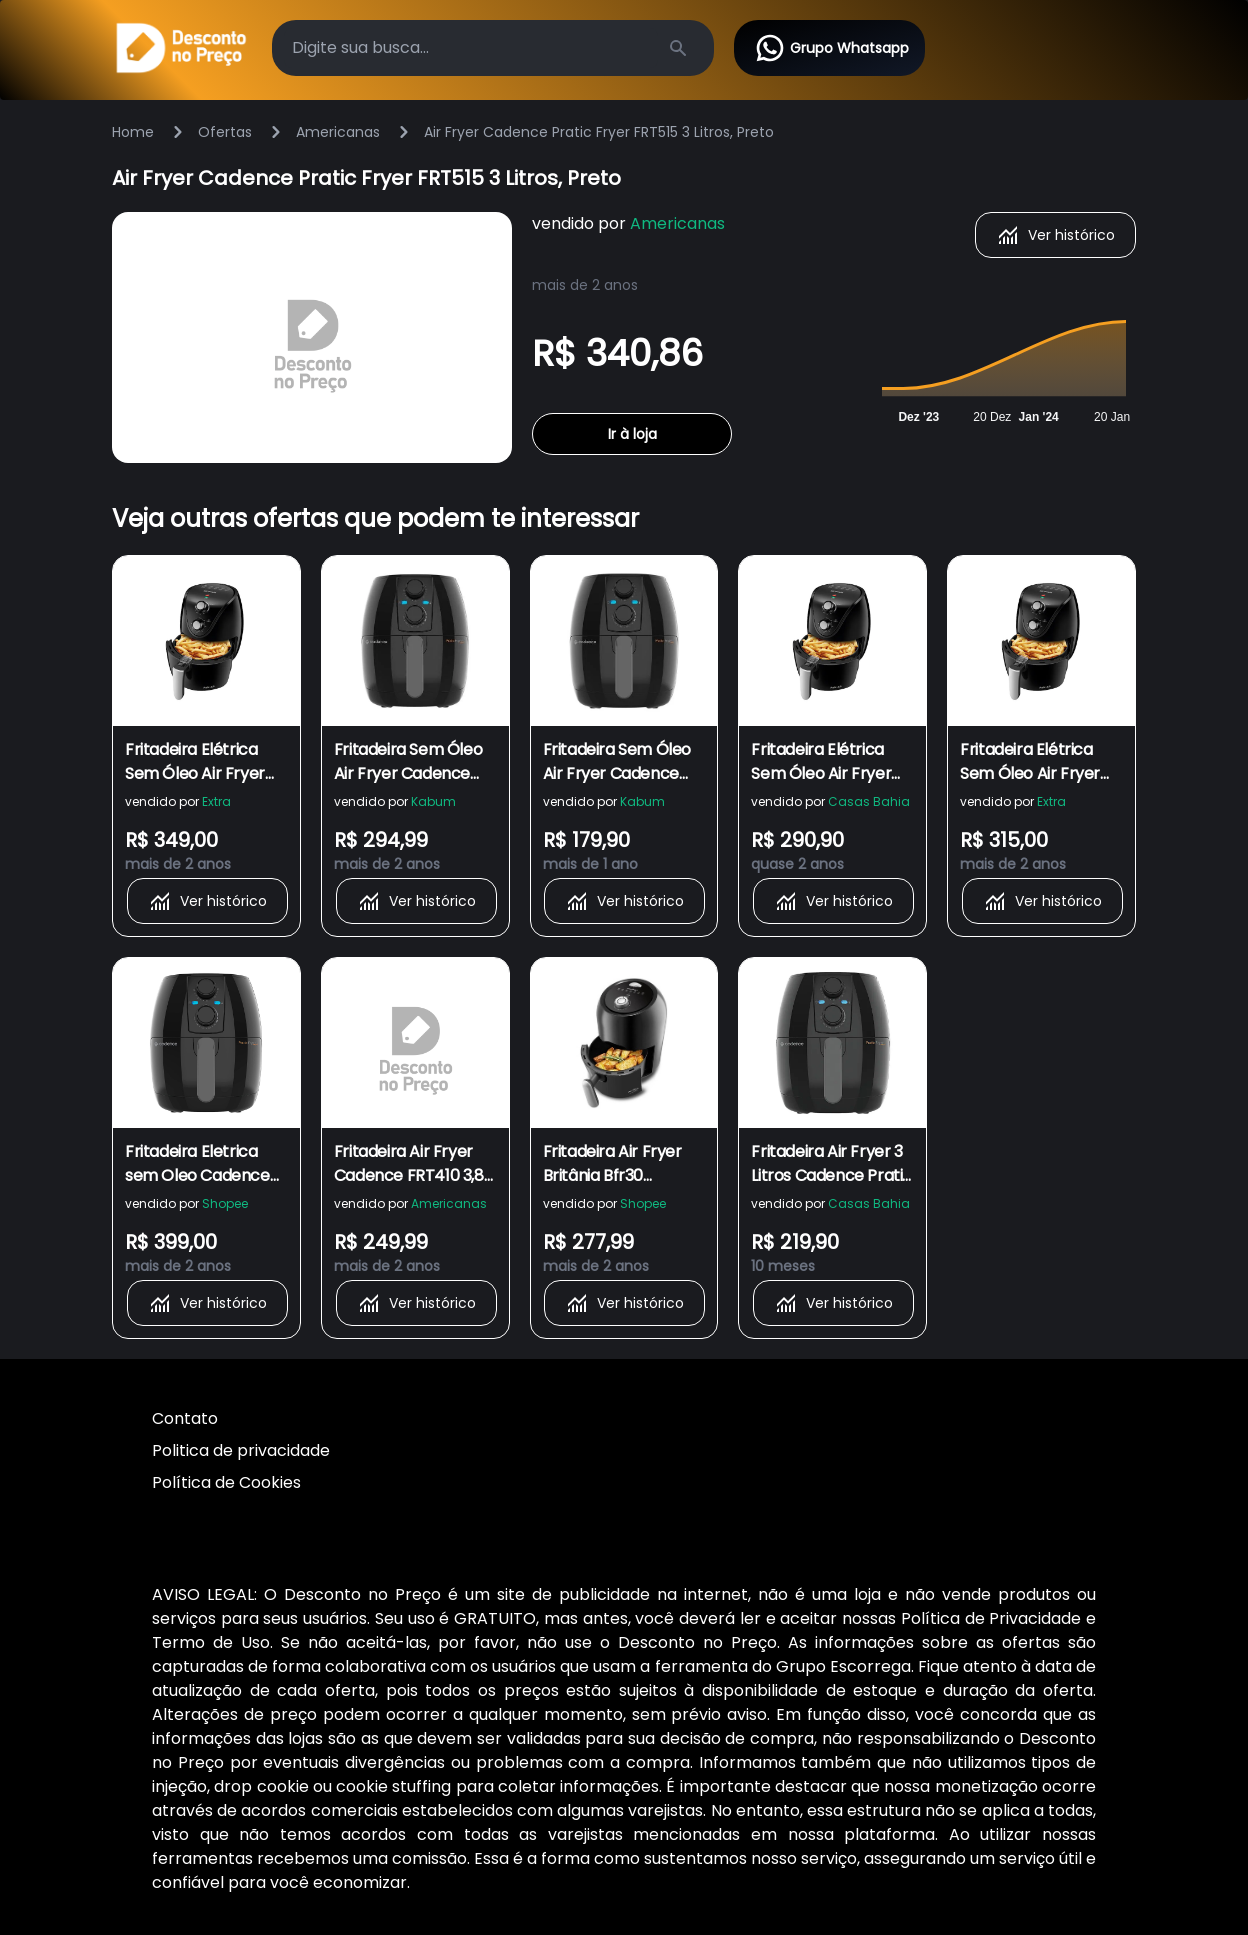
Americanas (338, 132)
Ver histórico (1055, 235)
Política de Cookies (226, 1482)
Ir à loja (632, 434)
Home (133, 132)
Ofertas (225, 132)
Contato (185, 1418)
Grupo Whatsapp (831, 48)
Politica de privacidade (241, 1450)
